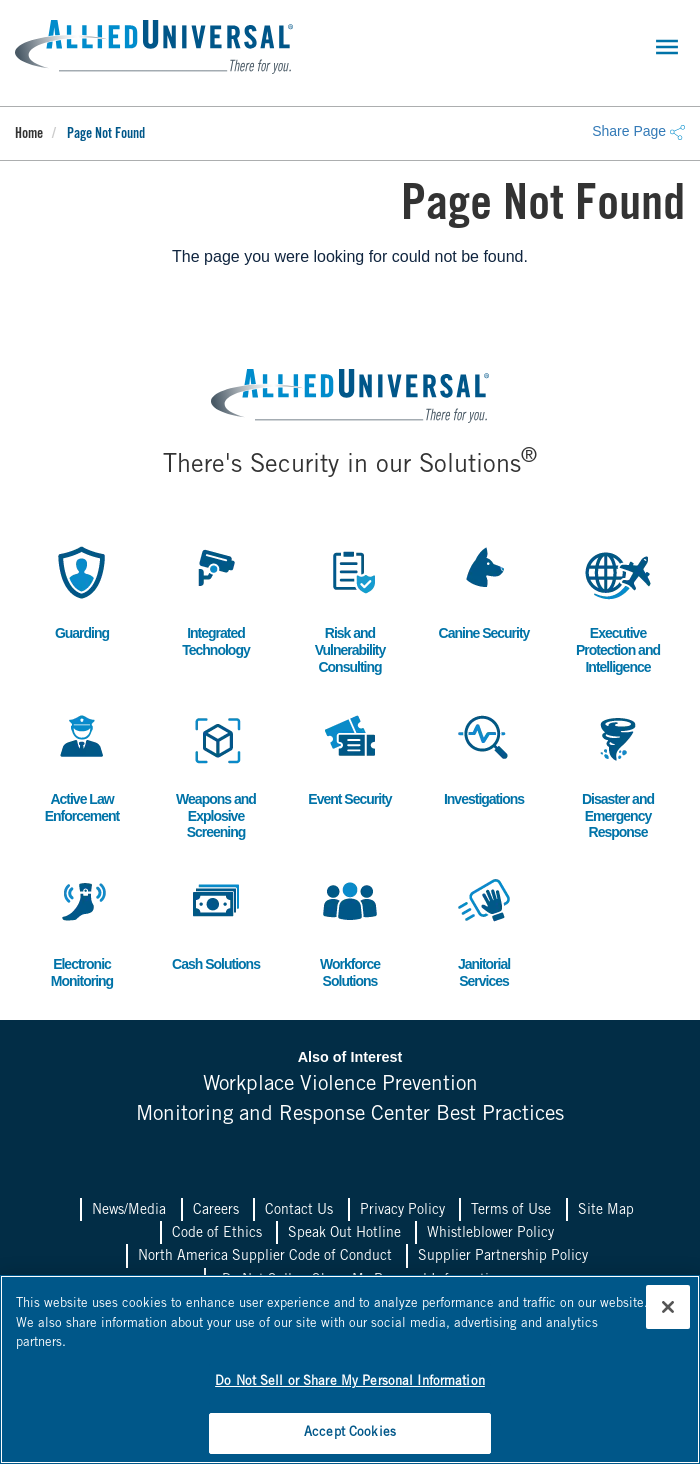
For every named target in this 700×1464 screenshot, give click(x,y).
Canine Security (484, 590)
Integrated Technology (216, 599)
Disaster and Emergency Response (618, 773)
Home (29, 135)
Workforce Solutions (350, 930)
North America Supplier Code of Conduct (265, 1256)
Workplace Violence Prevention (340, 1085)
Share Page (638, 131)
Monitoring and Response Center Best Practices (350, 1114)
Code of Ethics (217, 1233)
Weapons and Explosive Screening (216, 773)
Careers (216, 1210)
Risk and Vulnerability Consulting (350, 607)
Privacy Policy (402, 1210)
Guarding (82, 590)
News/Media (129, 1210)
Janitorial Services (484, 930)
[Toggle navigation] (667, 47)
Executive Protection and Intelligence (618, 607)
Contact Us (299, 1210)
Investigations (484, 756)
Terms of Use (511, 1210)
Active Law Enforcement (82, 765)
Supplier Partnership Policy (503, 1256)
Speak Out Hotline (344, 1233)
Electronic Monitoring (82, 930)
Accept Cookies (350, 1432)
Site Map (606, 1210)
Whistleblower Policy (490, 1233)
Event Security (350, 756)
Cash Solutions (216, 921)
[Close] (668, 1306)
